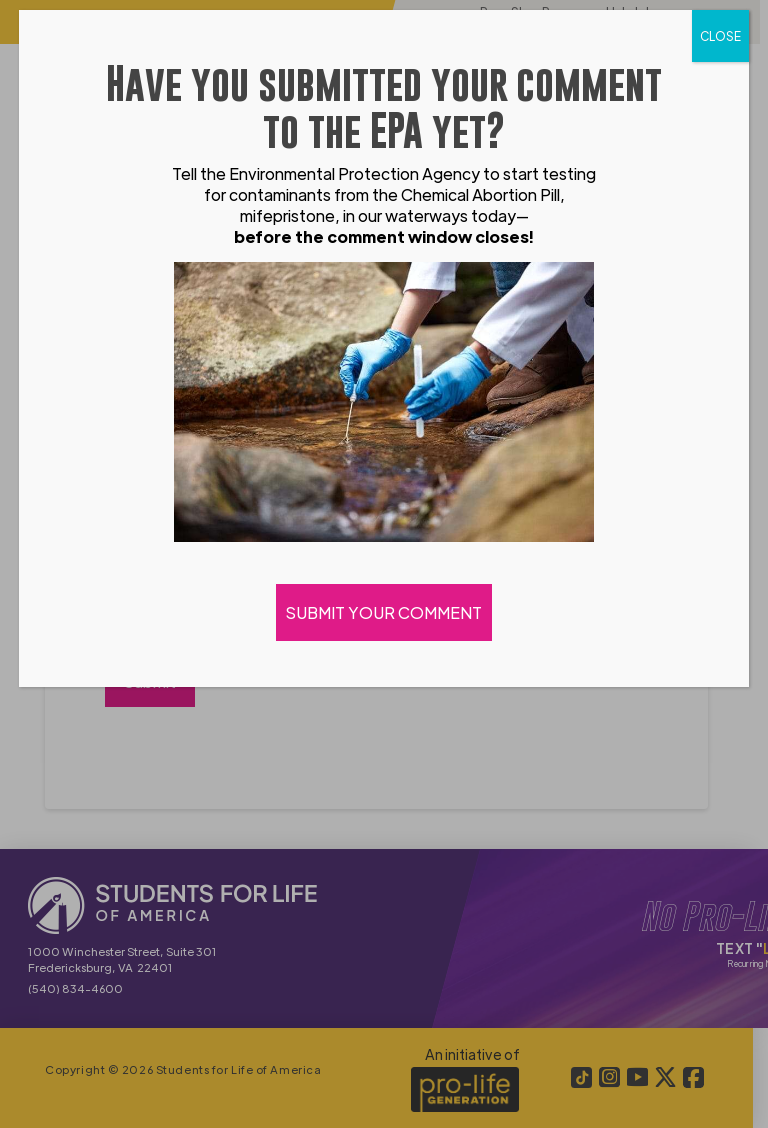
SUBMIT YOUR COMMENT (384, 612)
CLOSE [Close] (720, 36)
